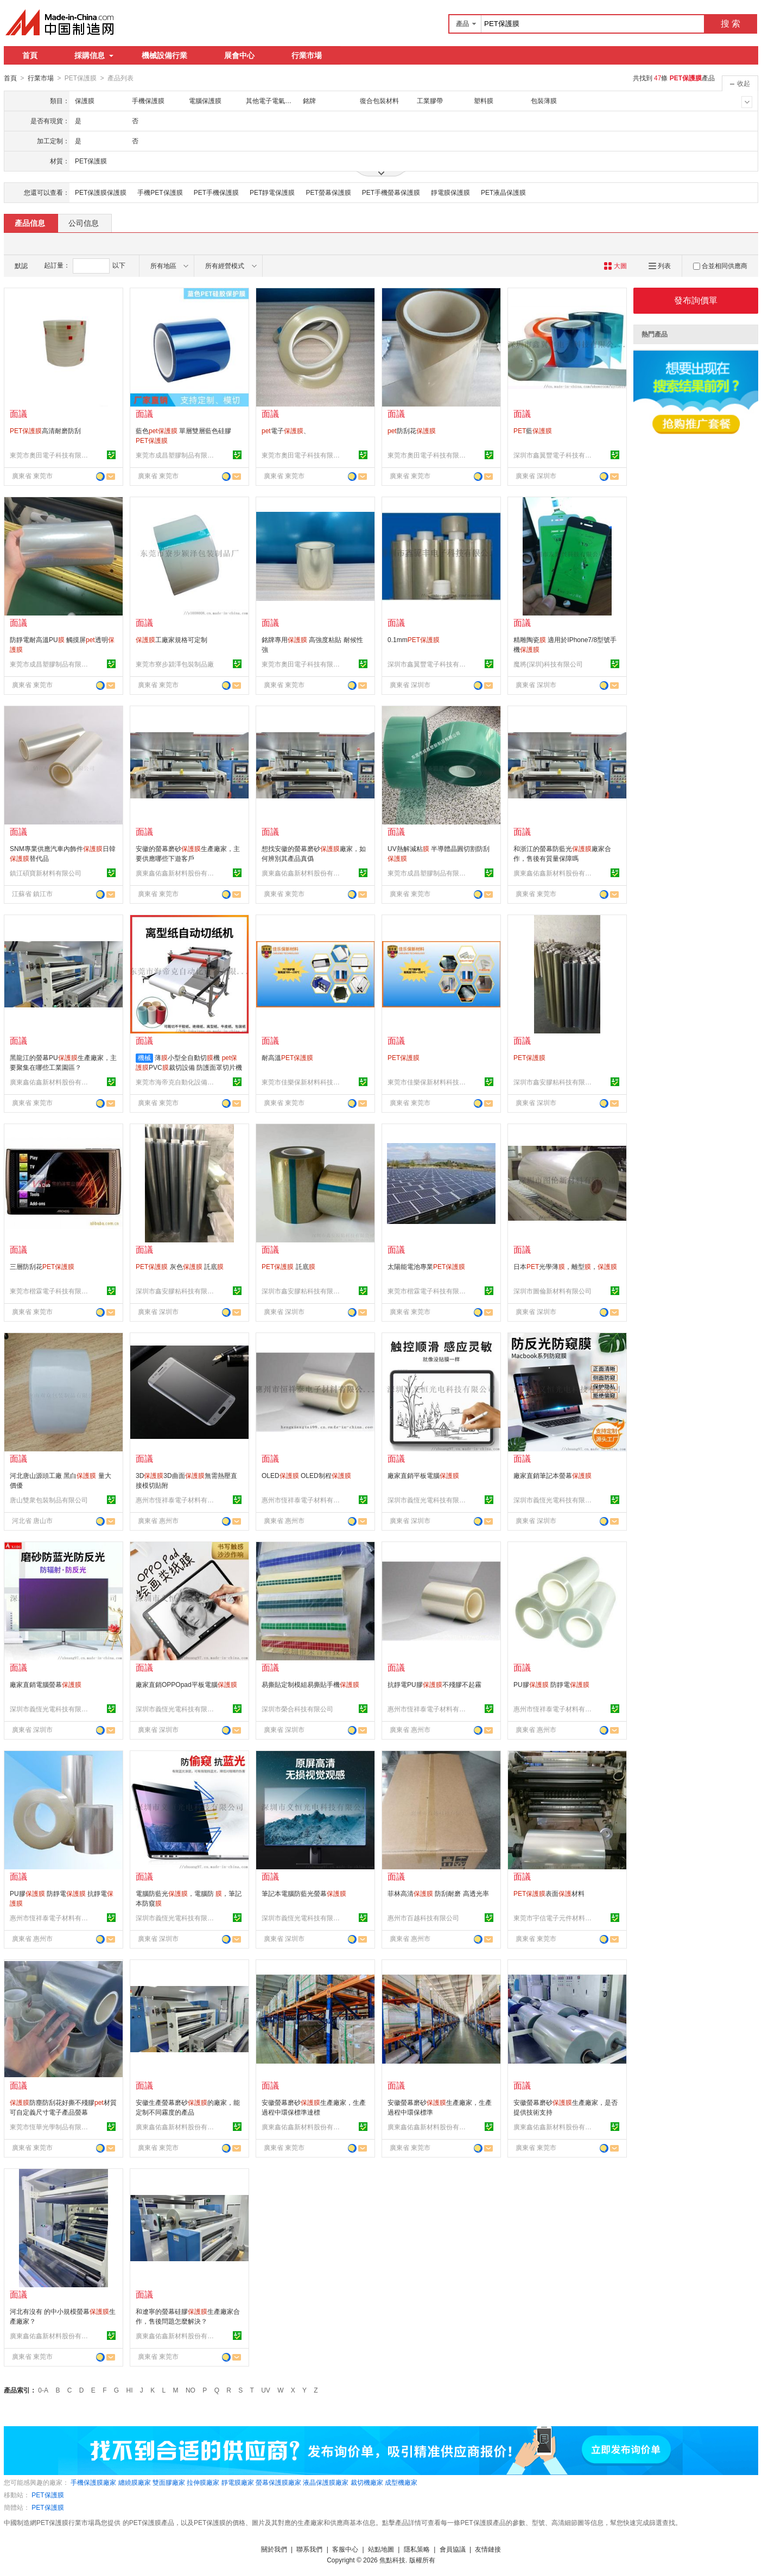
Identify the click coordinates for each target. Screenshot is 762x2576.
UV (265, 2390)
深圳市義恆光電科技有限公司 (428, 1499)
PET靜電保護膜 (272, 192)
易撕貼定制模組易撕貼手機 (310, 1684)
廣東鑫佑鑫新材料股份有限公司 (176, 873)
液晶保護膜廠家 (325, 2482)
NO (190, 2390)
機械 (144, 1057)
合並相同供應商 (720, 265)
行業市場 (306, 55)
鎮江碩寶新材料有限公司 (45, 873)
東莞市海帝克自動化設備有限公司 (176, 1082)
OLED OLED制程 (306, 1475)
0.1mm (414, 639)
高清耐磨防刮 (45, 430)
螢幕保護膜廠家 (278, 2482)
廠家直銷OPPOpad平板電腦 (186, 1684)
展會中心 (239, 55)
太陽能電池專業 (426, 1266)
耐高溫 (287, 1057)
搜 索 (730, 23)
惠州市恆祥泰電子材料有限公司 (176, 1499)
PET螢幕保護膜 (328, 192)
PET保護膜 (47, 2494)
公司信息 (83, 222)
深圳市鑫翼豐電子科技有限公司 (554, 455)
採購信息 (93, 55)
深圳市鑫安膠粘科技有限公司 (554, 1082)
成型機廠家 (401, 2482)
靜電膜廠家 (237, 2482)
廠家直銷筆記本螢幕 (552, 1475)
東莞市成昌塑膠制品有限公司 (176, 455)
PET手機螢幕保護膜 (391, 192)
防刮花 (412, 430)
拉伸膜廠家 (203, 2482)
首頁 (29, 55)
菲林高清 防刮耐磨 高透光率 (438, 1893)
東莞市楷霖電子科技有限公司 (50, 1291)
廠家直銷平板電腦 (423, 1475)
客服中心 (345, 2549)
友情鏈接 (488, 2549)
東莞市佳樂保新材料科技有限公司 (302, 1082)
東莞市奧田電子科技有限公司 (50, 455)
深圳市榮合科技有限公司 (297, 1708)
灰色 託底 (180, 1266)
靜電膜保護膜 (450, 192)
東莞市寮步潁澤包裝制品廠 (175, 664)
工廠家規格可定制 (171, 639)
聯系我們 (309, 2549)
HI (129, 2390)
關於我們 (274, 2549)
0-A (43, 2390)
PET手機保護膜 (216, 192)
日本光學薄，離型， (565, 1266)
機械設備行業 (164, 55)
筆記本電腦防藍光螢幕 (304, 1893)
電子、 (286, 430)
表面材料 (549, 1893)
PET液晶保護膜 (503, 192)
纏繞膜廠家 (134, 2482)
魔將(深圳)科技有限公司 (548, 664)
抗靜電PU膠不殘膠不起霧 (434, 1684)
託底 (288, 1266)
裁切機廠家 (367, 2482)
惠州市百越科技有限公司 (423, 1917)
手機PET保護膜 (159, 192)
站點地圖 (381, 2549)
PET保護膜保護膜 (100, 192)
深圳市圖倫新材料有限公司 (552, 1291)
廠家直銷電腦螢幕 (45, 1684)
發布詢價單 (695, 299)
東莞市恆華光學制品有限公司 (50, 2126)
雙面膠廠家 (169, 2482)
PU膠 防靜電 (551, 1684)
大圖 (615, 265)
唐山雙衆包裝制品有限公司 (49, 1499)
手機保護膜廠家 (93, 2482)
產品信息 (30, 222)
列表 (660, 265)
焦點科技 (392, 2560)
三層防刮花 (42, 1266)
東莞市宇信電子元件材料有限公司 (554, 1917)
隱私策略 (417, 2549)
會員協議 (453, 2549)
